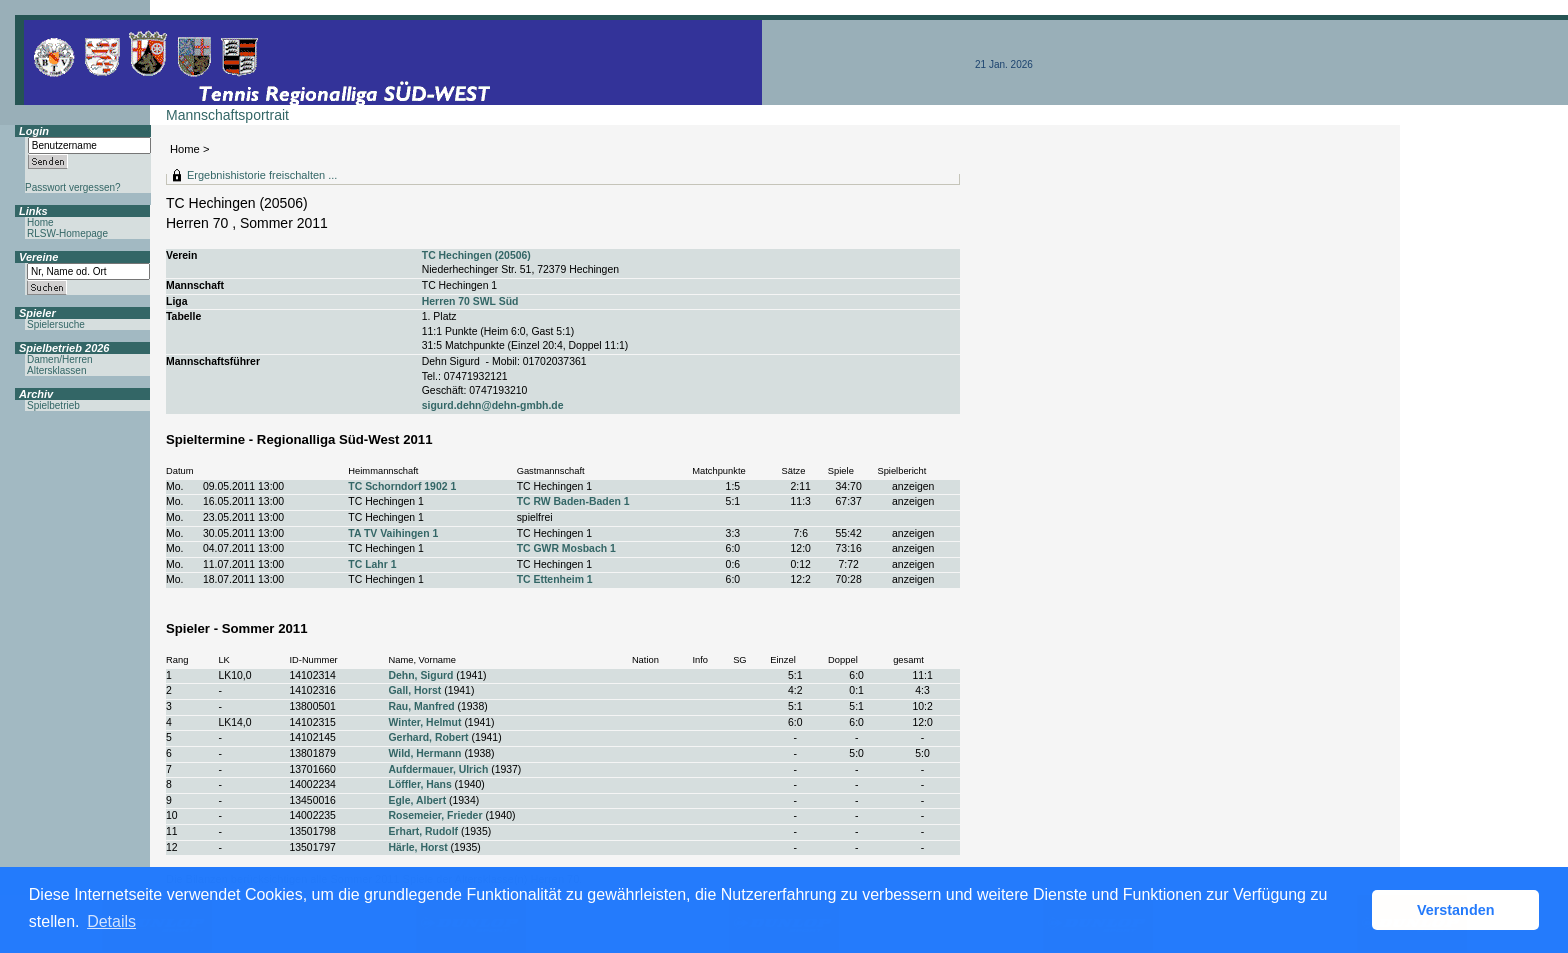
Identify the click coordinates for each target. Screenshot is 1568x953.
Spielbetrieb (53, 405)
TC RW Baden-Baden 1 (573, 501)
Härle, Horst (418, 847)
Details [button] (111, 921)
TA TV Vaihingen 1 (393, 533)
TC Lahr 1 (372, 564)
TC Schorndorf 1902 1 (402, 486)
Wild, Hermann (425, 753)
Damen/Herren (60, 359)
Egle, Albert (418, 800)
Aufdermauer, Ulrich (439, 769)
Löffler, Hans (420, 784)
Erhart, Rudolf (424, 831)
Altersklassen (56, 370)
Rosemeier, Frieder (436, 815)
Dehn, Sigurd (421, 675)
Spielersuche (56, 324)
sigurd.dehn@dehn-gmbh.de (493, 405)
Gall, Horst (415, 690)
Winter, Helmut (425, 722)
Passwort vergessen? (73, 187)
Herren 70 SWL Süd (470, 301)
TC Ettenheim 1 (555, 579)
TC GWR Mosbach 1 (566, 548)
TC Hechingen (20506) (476, 255)
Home (185, 149)
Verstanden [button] (1456, 910)
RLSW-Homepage (67, 233)
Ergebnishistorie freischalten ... (262, 175)
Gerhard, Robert (429, 737)
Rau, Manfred (422, 706)
